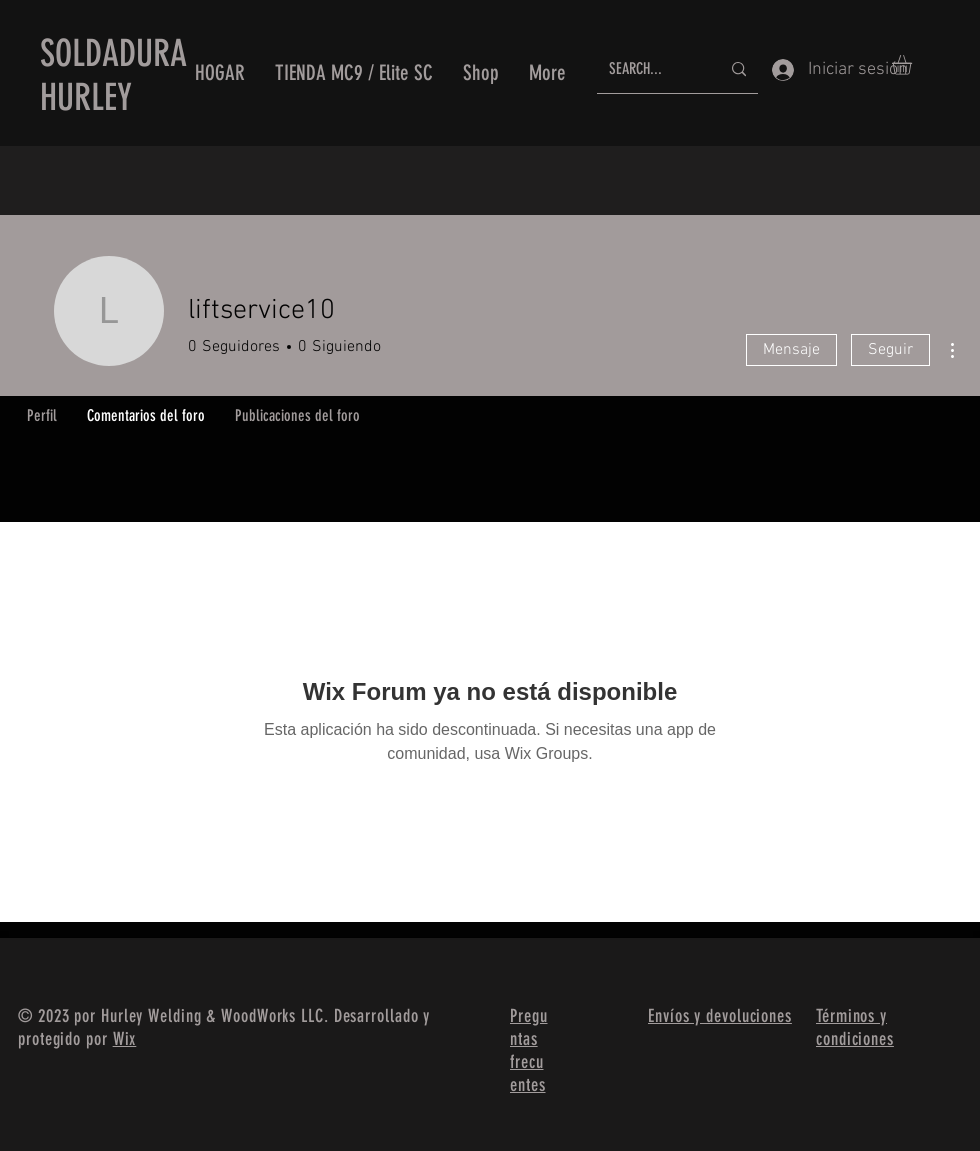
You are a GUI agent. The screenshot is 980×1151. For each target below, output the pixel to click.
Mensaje (791, 350)
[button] (913, 65)
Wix (125, 1039)
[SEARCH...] (649, 69)
